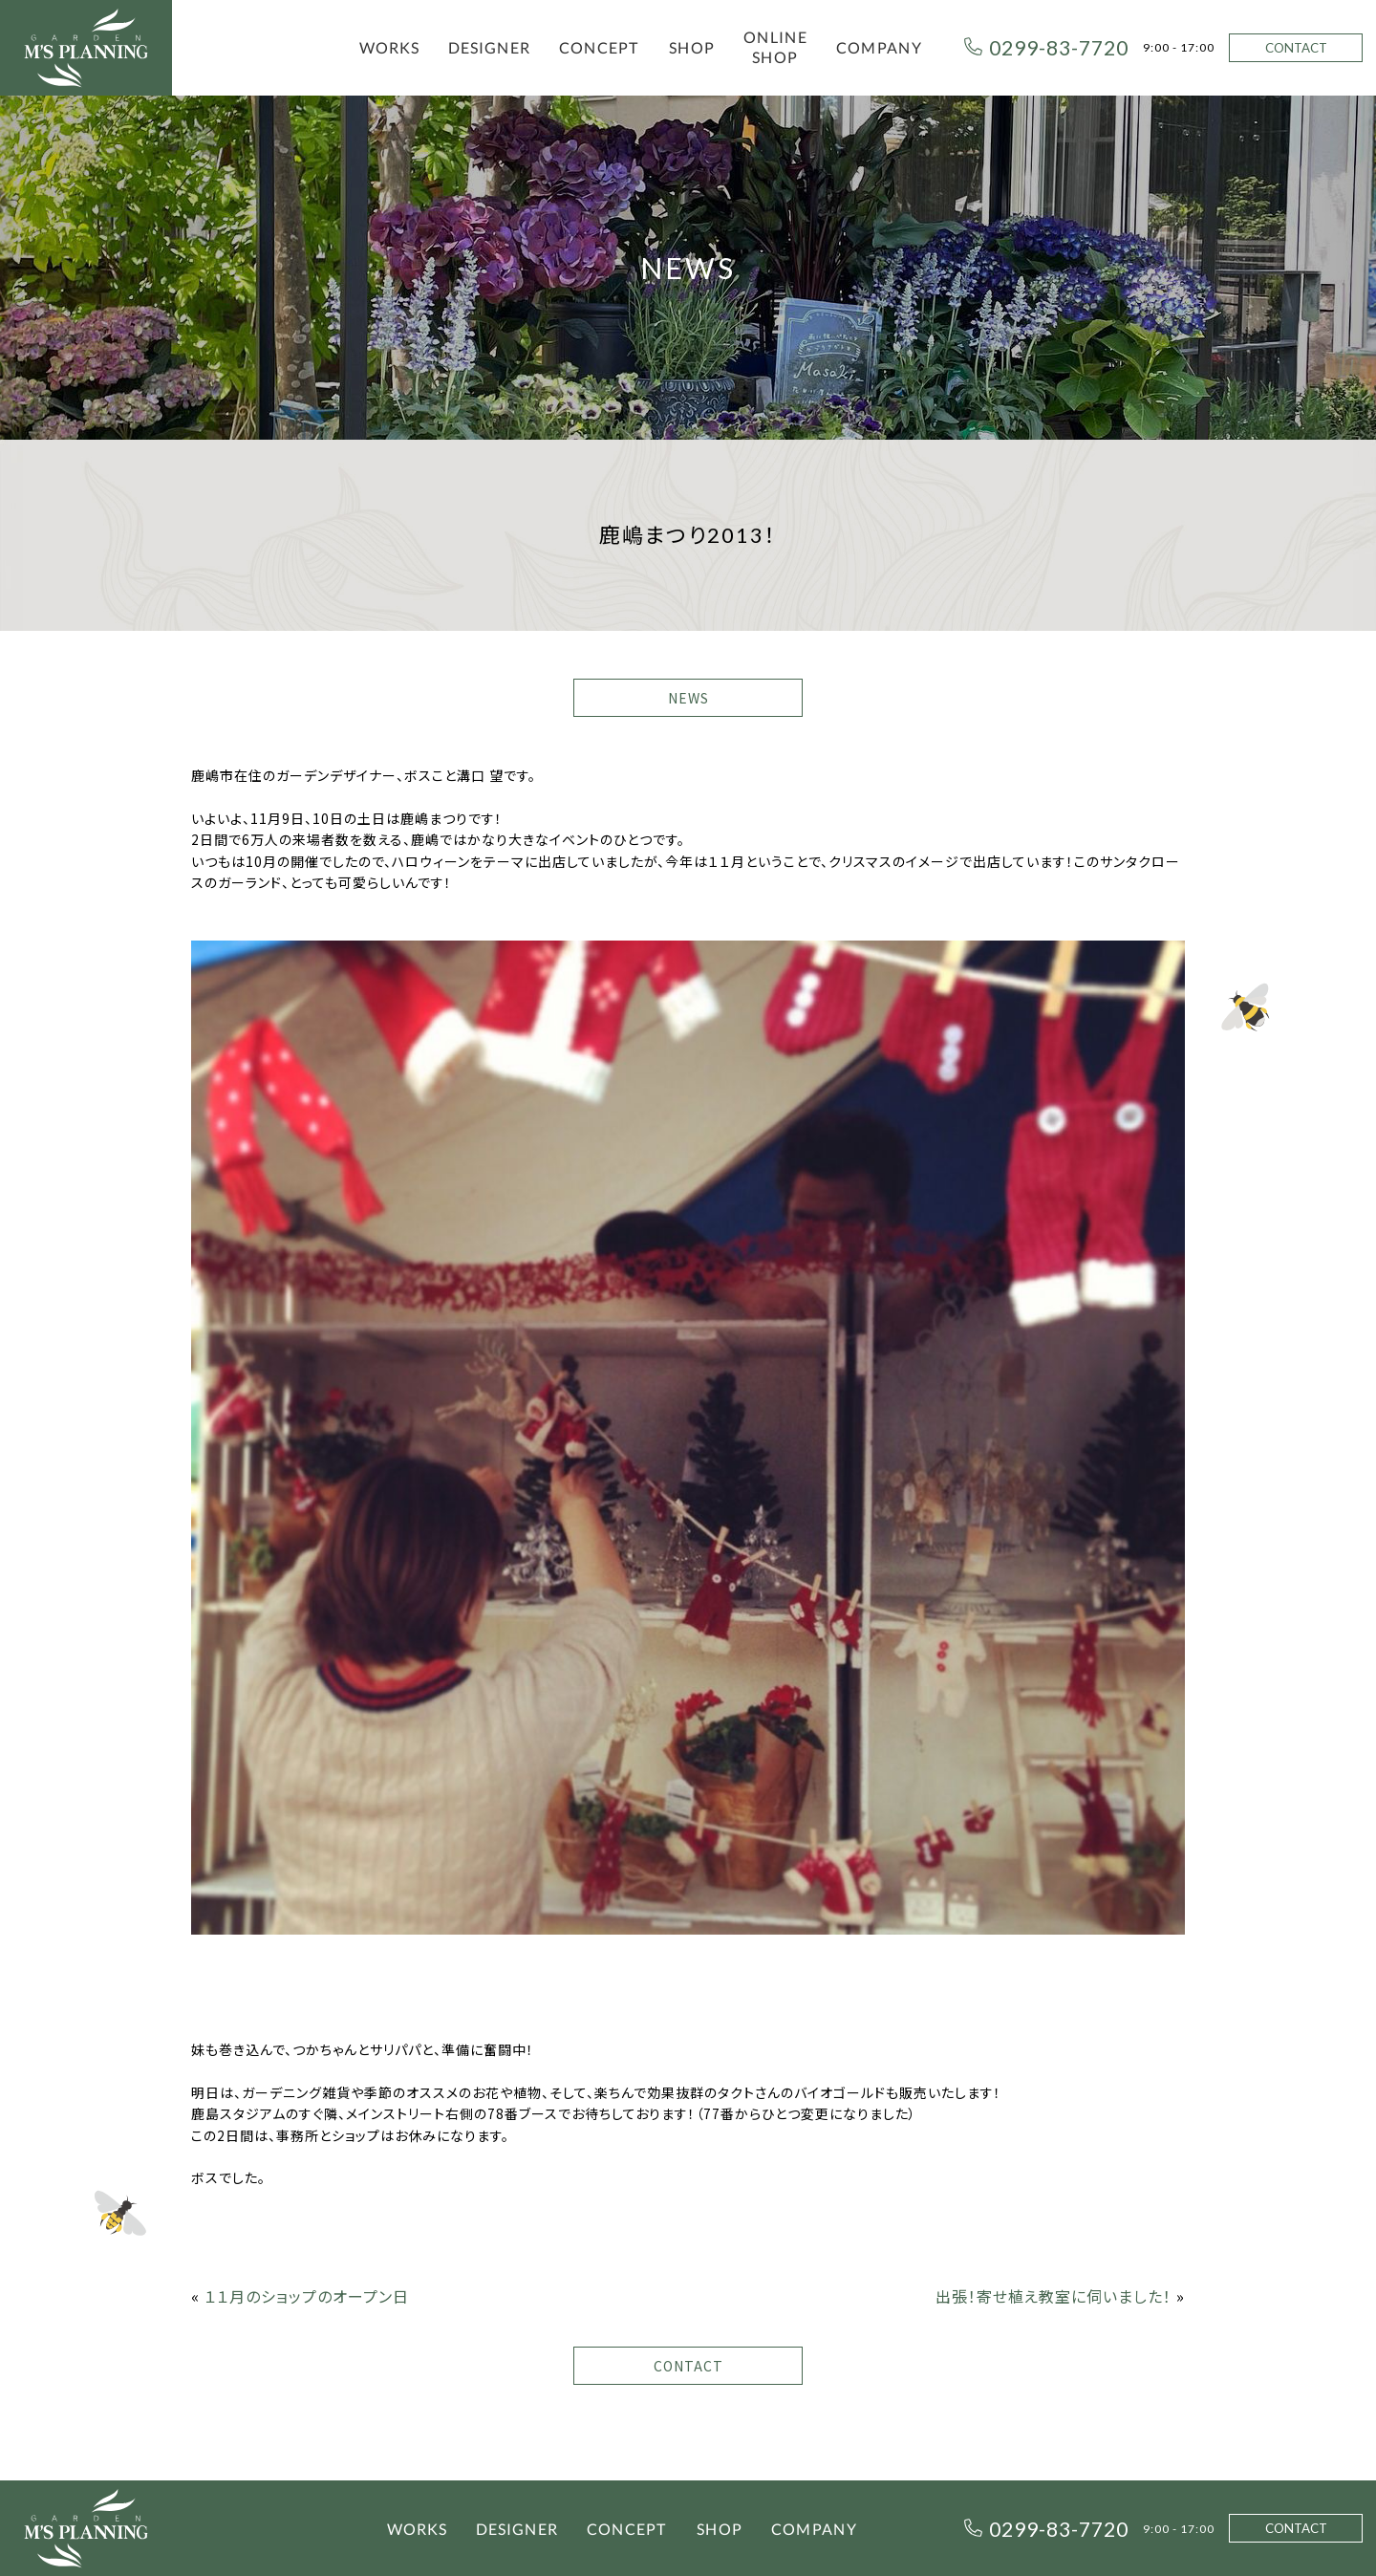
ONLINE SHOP (775, 47)
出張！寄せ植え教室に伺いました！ (1053, 2295)
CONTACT (1296, 47)
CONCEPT (599, 47)
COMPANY (879, 47)
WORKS (389, 47)
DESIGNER (489, 47)
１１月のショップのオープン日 (306, 2295)
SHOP (692, 47)
